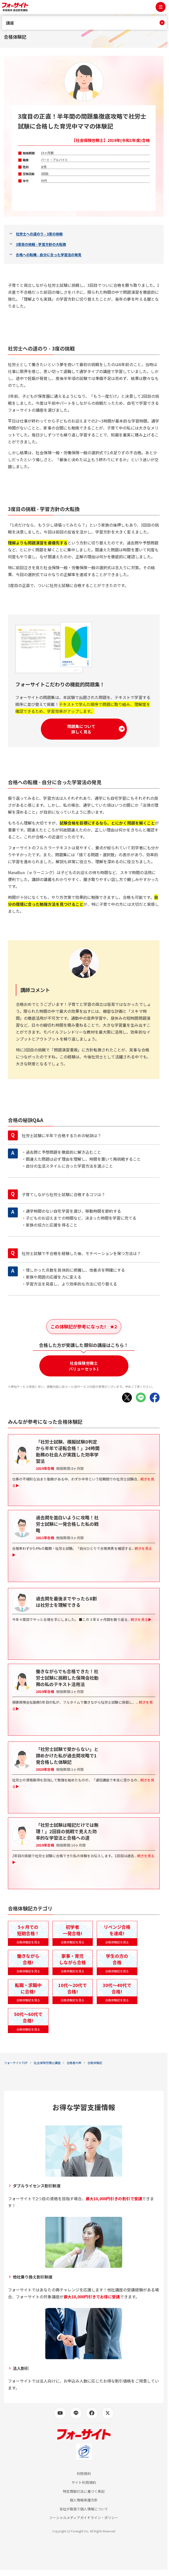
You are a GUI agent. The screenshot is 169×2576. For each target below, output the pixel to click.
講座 (10, 23)
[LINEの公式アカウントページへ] (76, 2413)
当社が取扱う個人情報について (83, 2509)
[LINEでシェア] (141, 1397)
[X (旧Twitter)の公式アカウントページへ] (108, 2413)
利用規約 (84, 2473)
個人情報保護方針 (83, 2500)
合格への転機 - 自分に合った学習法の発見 (48, 254)
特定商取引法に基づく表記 (84, 2491)
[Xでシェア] (127, 1397)
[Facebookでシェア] (155, 1397)
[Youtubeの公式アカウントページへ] (60, 2413)
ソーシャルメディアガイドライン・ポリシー (84, 2517)
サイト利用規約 (84, 2482)
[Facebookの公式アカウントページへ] (92, 2413)
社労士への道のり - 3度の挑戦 (39, 233)
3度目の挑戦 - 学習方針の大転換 (41, 244)
